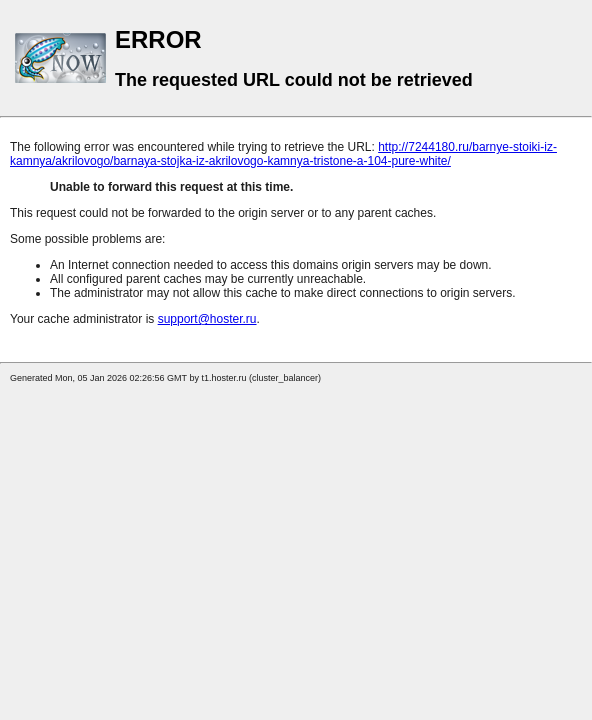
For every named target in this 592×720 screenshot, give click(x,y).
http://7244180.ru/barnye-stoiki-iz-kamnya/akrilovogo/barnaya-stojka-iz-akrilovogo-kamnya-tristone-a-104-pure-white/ (283, 154)
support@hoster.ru (207, 319)
